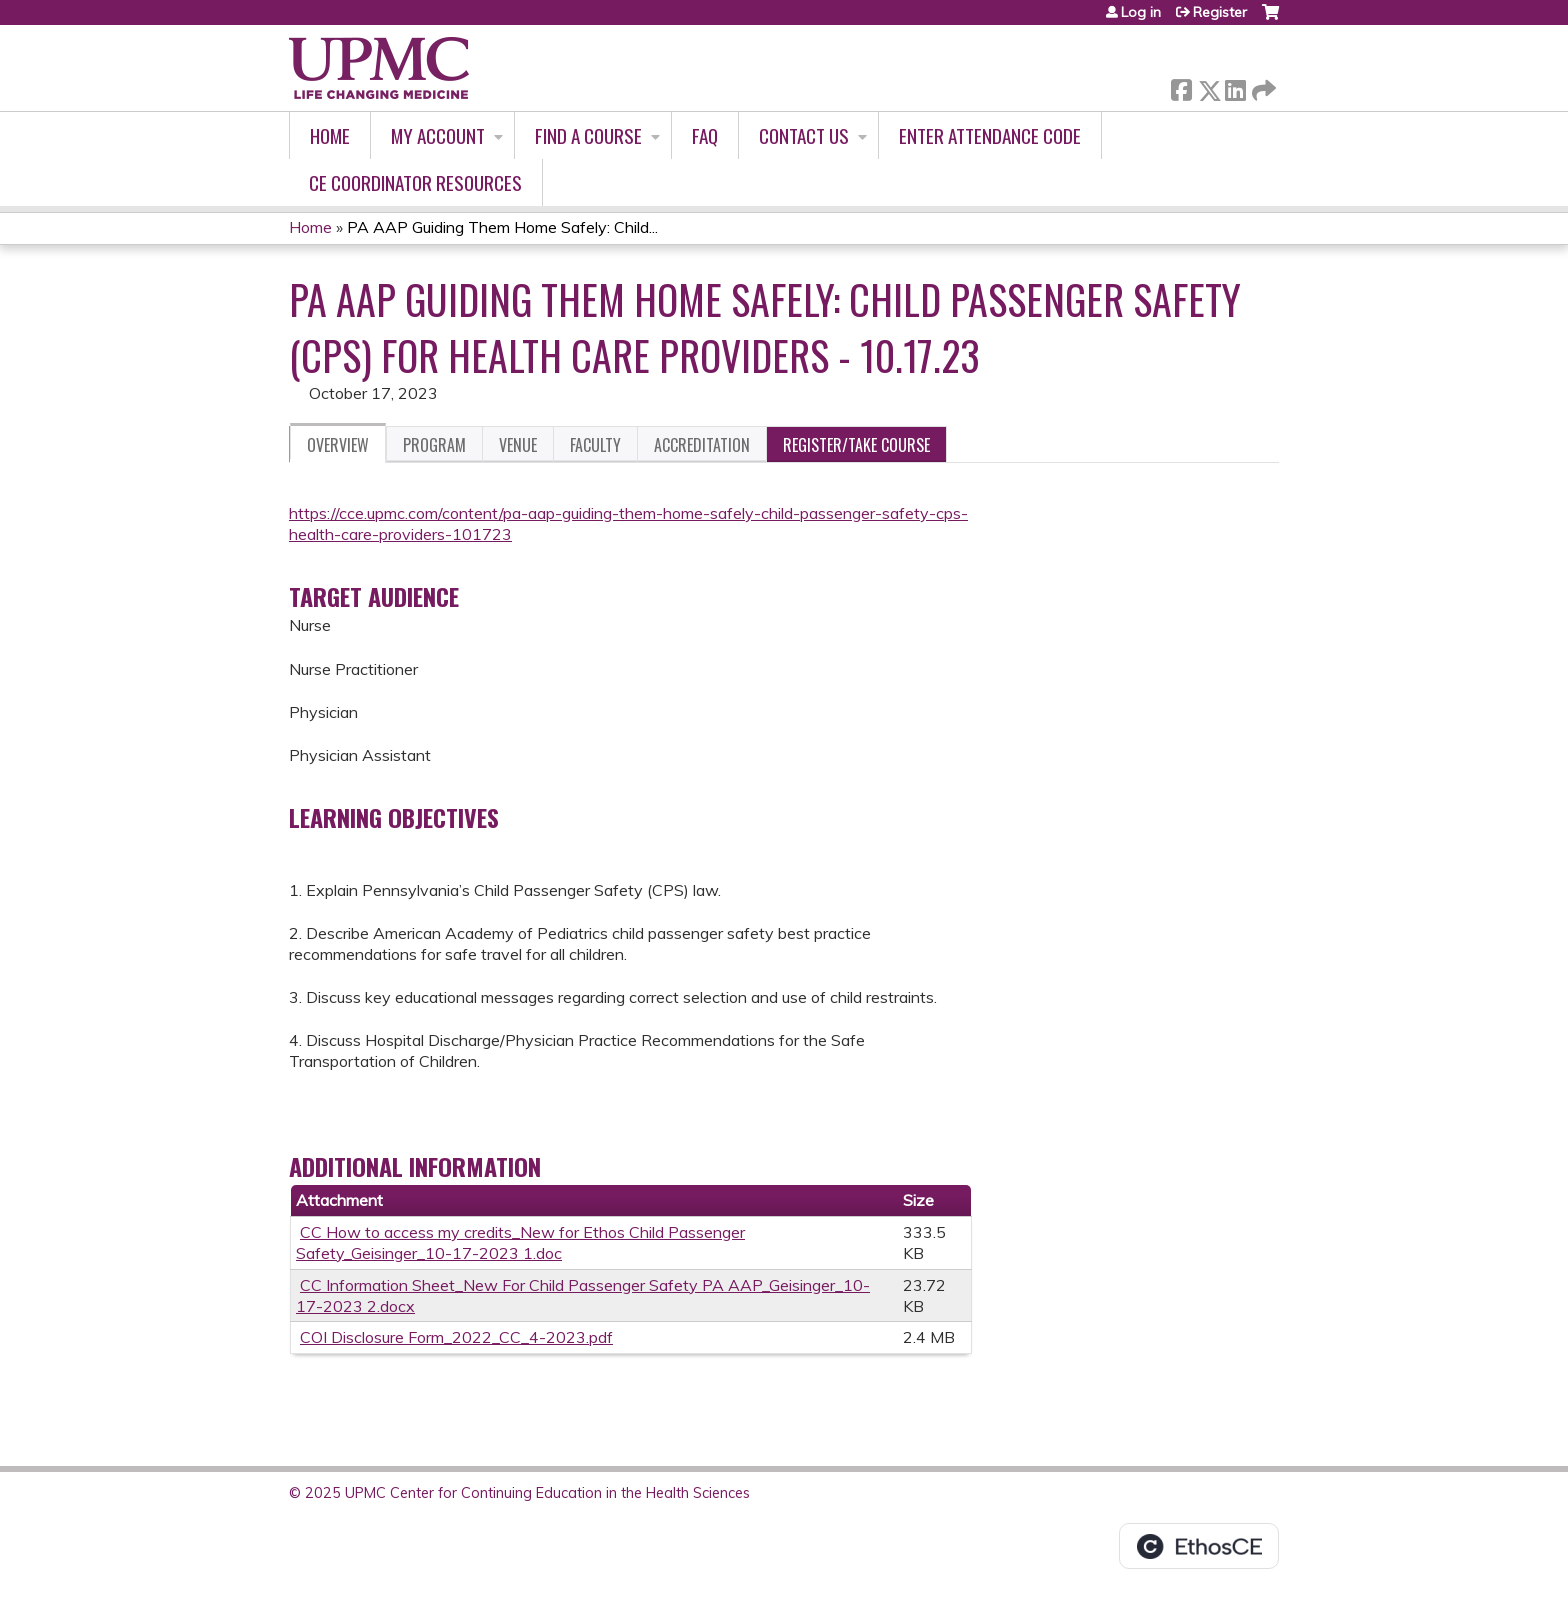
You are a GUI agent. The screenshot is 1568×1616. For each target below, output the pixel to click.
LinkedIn (1235, 86)
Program (434, 445)
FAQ (705, 135)
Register (1220, 12)
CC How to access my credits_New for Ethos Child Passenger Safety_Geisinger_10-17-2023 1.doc (520, 1242)
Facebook (1181, 86)
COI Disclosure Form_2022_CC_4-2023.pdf (456, 1337)
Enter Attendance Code (990, 135)
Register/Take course (856, 445)
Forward (1262, 86)
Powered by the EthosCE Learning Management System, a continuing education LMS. (1199, 1546)
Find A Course (588, 135)
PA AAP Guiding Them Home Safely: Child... (502, 227)
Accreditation (702, 445)
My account (438, 135)
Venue (518, 445)
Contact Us (804, 135)
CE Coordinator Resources (415, 182)
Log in (1141, 12)
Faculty (595, 445)
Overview (338, 445)
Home (330, 135)
